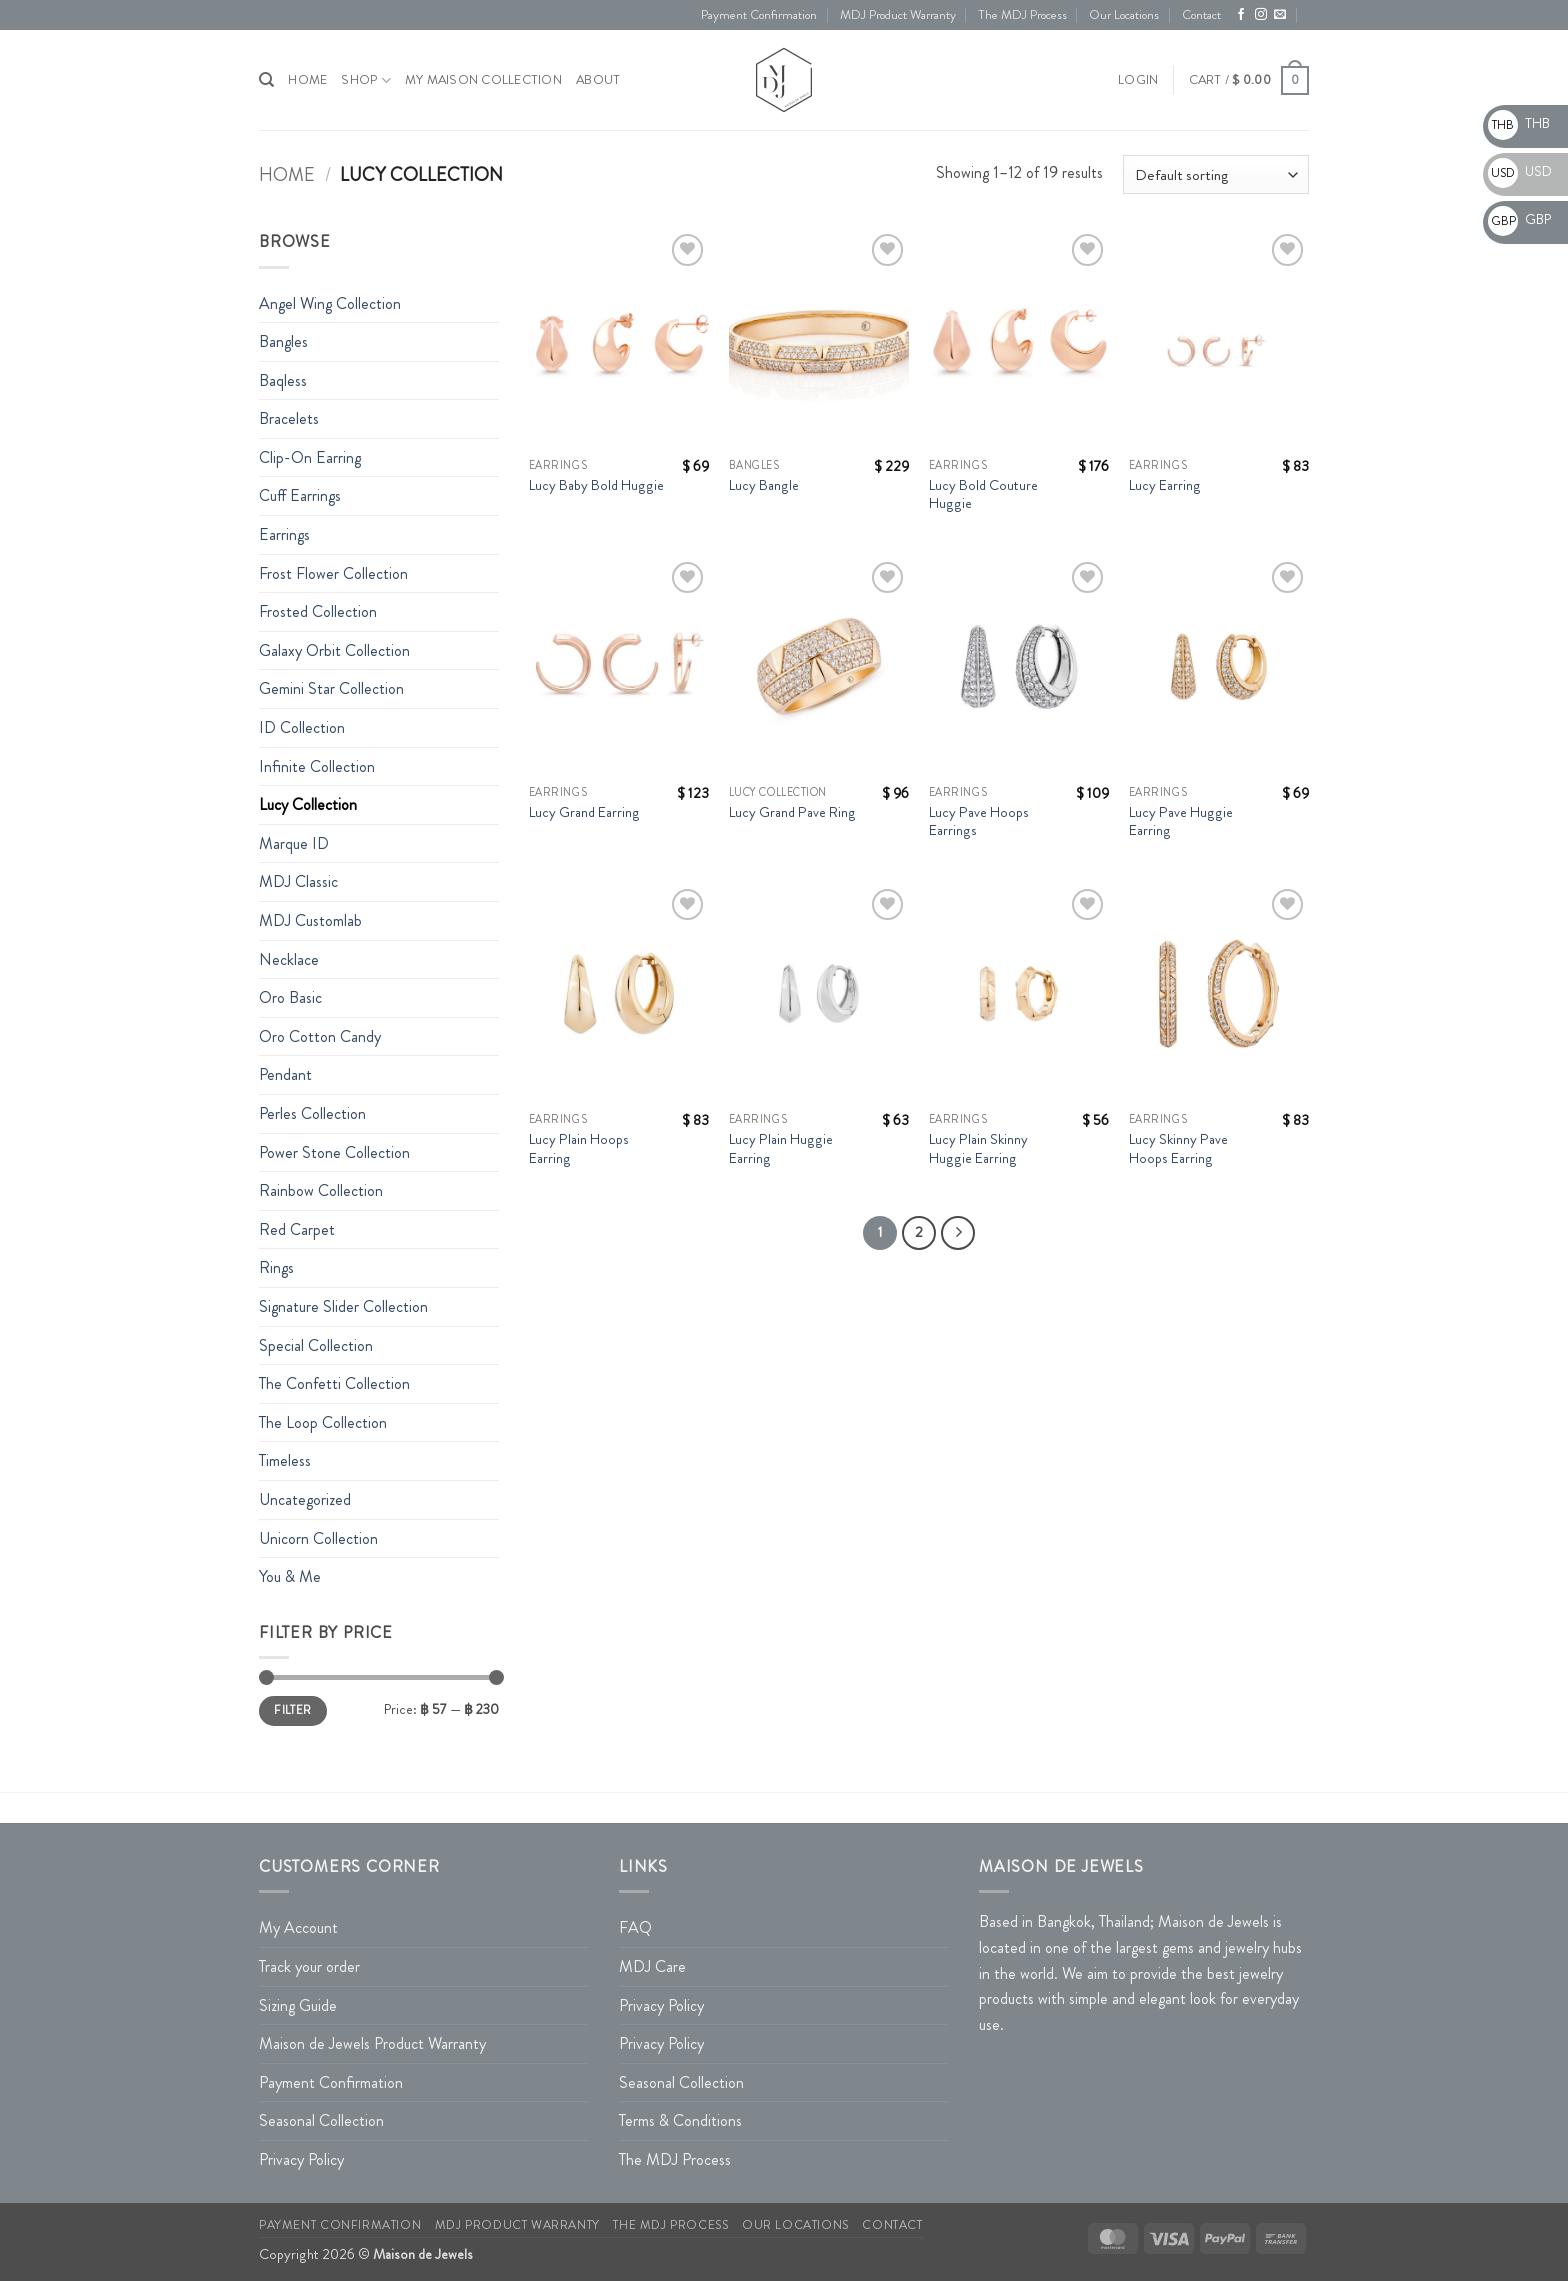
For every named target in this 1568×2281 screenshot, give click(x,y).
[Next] (958, 1233)
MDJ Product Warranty (898, 15)
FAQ (635, 1927)
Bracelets (289, 418)
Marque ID (294, 843)
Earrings (284, 534)
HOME (307, 80)
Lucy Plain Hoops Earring (579, 1148)
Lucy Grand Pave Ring (792, 812)
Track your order (309, 1966)
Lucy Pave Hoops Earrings (979, 821)
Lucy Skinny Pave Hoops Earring (1178, 1148)
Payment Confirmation (759, 15)
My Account (298, 1927)
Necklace (289, 959)
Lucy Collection (308, 804)
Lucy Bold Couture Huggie (983, 494)
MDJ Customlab (310, 920)
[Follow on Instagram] (1261, 15)
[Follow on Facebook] (1241, 15)
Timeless (285, 1460)
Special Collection (316, 1345)
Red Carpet (297, 1229)
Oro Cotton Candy (320, 1036)
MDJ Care (652, 1966)
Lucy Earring (1165, 485)
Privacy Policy (301, 2159)
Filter (292, 1710)
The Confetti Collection (334, 1383)
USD (1520, 171)
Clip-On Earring (310, 457)
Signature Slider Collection (343, 1306)
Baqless (283, 380)
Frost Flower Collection (333, 573)
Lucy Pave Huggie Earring (1181, 821)
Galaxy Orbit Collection (334, 650)
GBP (1519, 219)
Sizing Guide (298, 2005)
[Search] (266, 80)
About (598, 80)
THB (1519, 123)
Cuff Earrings (300, 495)
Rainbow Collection (321, 1190)
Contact (1201, 15)
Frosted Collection (318, 611)
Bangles (283, 341)
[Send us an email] (1280, 15)
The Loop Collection (323, 1422)
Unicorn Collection (318, 1538)
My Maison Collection (483, 80)
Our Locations (1124, 15)
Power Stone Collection (334, 1152)
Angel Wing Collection (330, 303)
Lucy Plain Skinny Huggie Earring (978, 1148)
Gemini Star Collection (331, 688)
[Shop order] (1216, 174)
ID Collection (302, 727)
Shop (365, 80)
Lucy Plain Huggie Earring (781, 1148)
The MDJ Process (1022, 15)
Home (287, 175)
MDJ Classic (298, 881)
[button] (1138, 80)
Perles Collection (312, 1113)
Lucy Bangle (764, 485)
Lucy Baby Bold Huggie (596, 485)
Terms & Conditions (680, 2120)
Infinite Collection (317, 766)
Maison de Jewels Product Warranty (372, 2043)
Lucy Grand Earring (584, 812)
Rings (276, 1267)
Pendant (285, 1074)
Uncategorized (305, 1499)
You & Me (290, 1576)
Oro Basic (290, 997)
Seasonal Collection (321, 2120)
